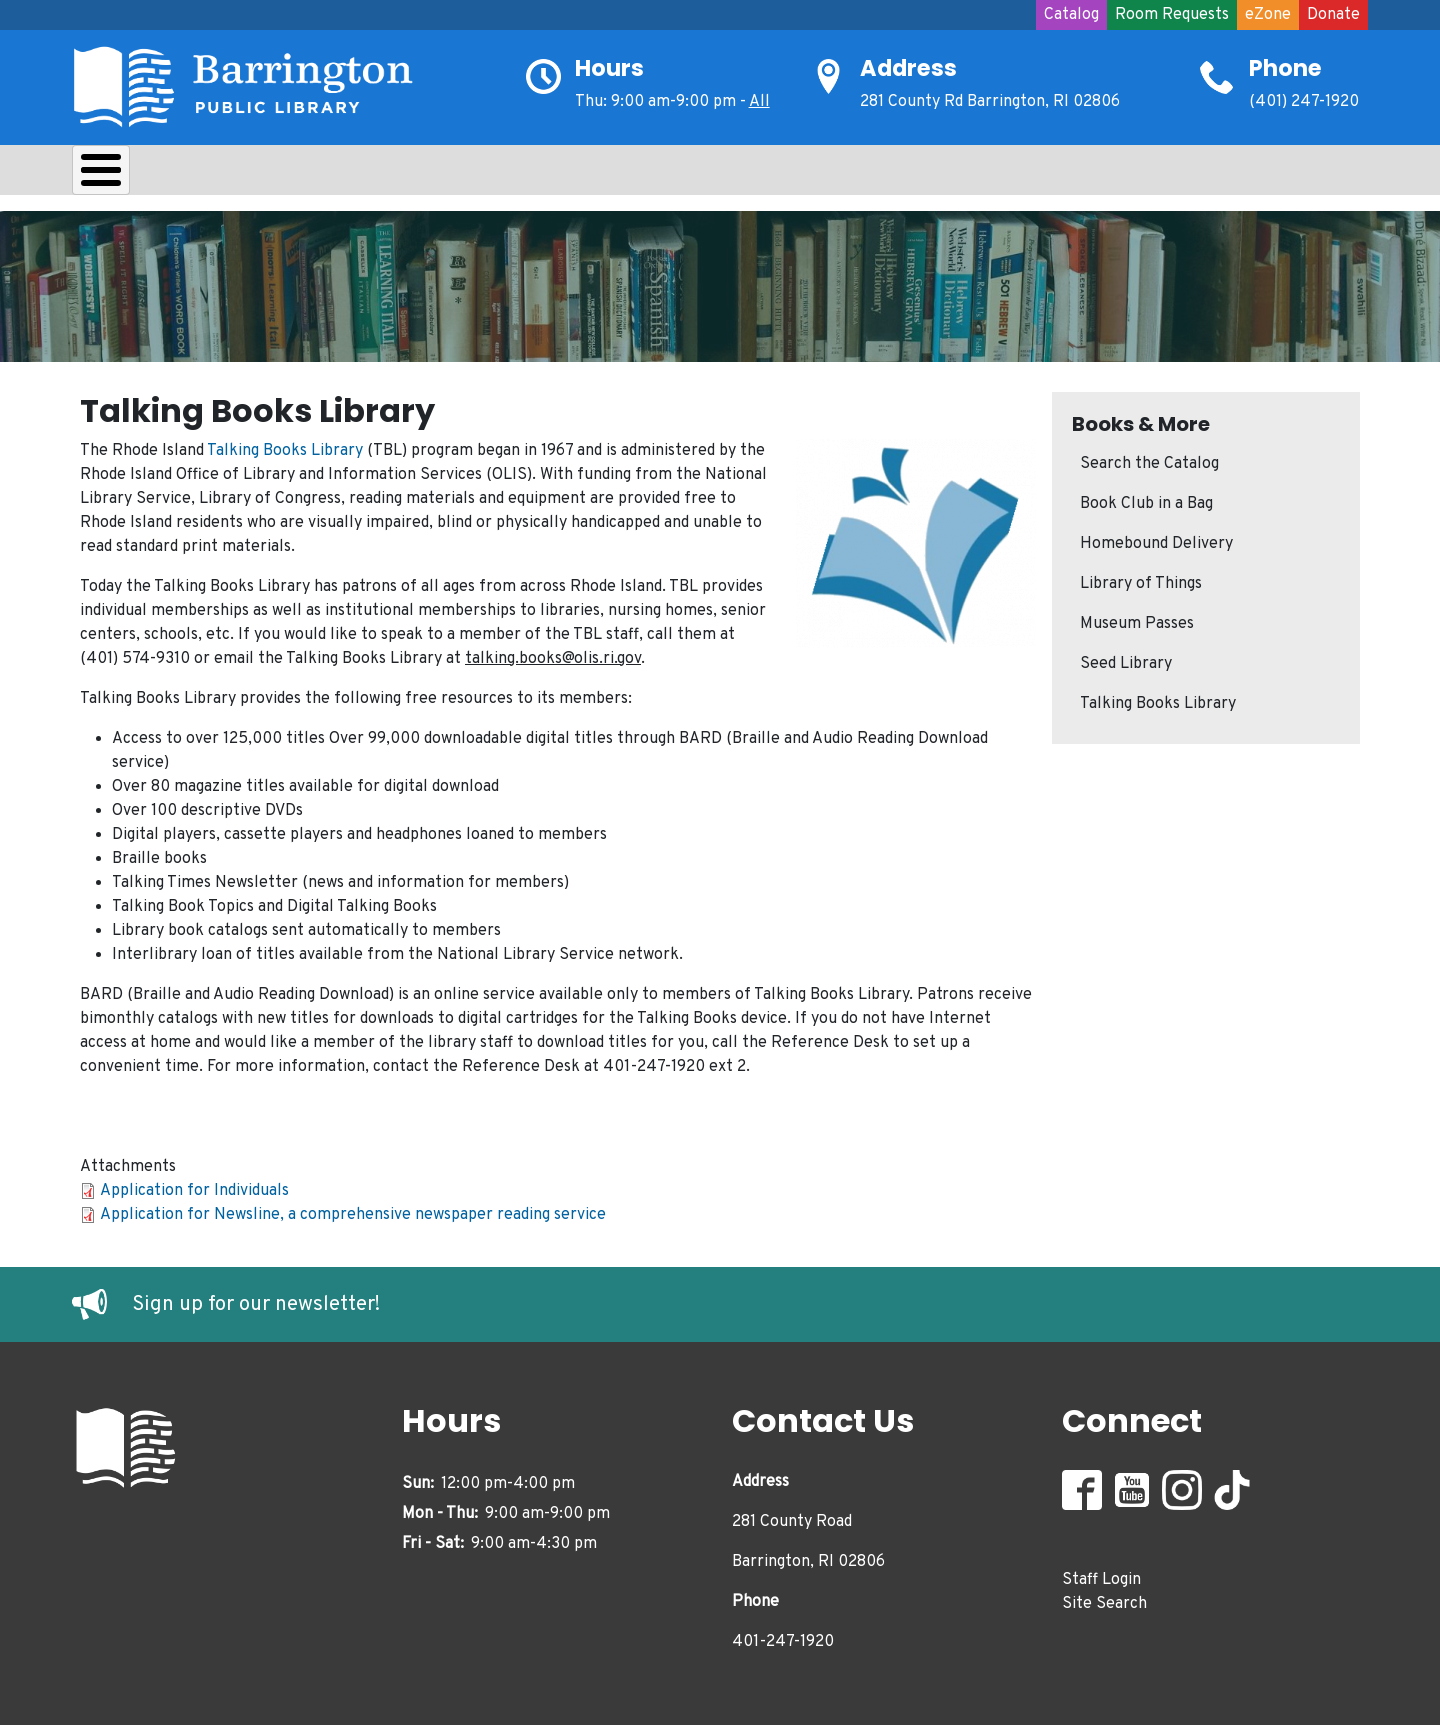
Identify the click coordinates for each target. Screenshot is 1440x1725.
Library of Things (1141, 579)
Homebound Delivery (1156, 539)
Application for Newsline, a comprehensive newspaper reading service (353, 1210)
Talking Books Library (285, 446)
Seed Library (1126, 659)
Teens (520, 175)
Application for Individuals (194, 1186)
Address (908, 68)
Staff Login (1101, 1575)
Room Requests (1172, 15)
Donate (1333, 15)
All (759, 102)
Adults (622, 175)
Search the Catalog (1149, 459)
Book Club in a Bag (1146, 499)
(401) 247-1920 (1304, 102)
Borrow (229, 175)
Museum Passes (1137, 619)
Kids (428, 175)
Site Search (1104, 1599)
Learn (335, 175)
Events (728, 175)
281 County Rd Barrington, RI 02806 (990, 102)
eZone (1268, 15)
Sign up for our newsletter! (256, 1299)
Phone (1285, 68)
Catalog (1071, 15)
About (122, 175)
